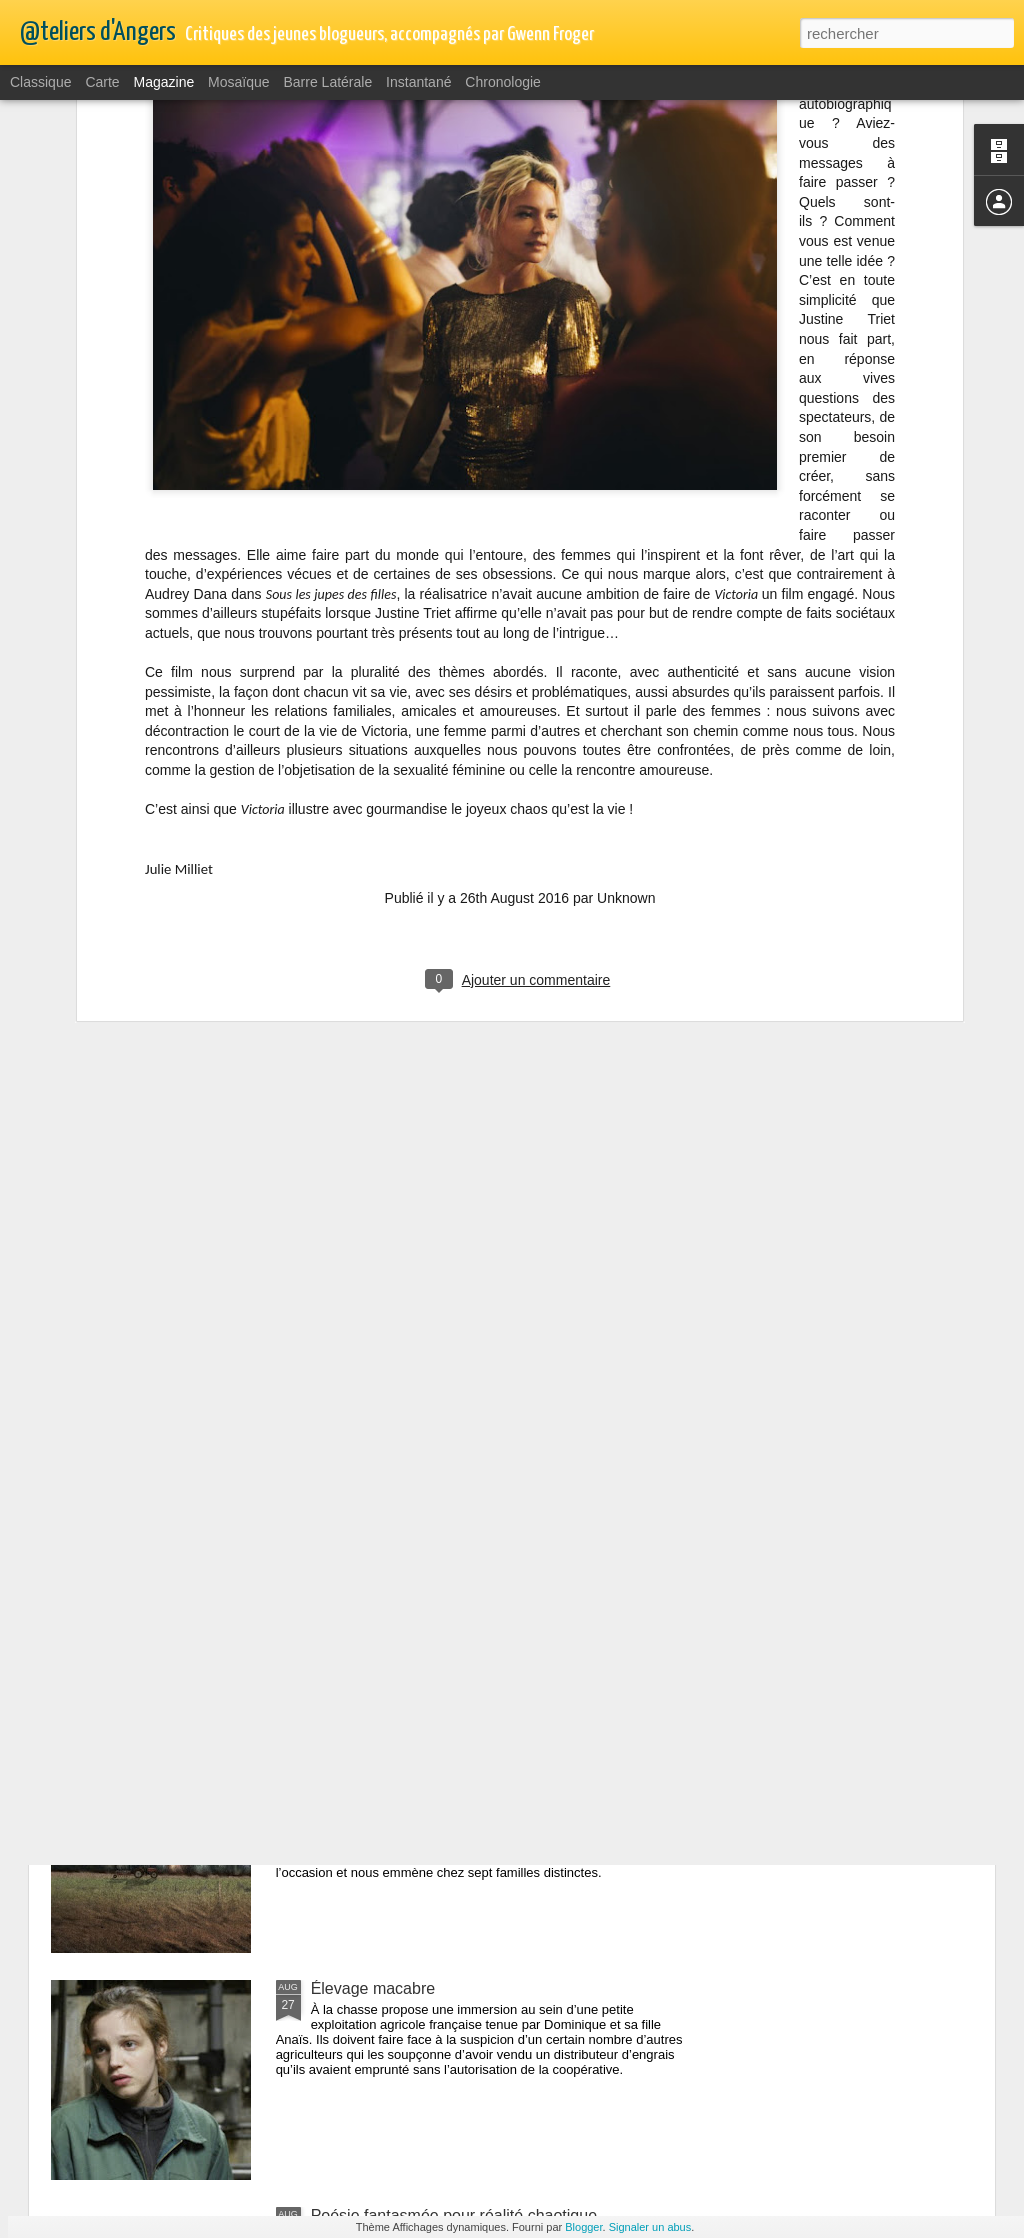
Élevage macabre (373, 1988)
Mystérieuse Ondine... (389, 1307)
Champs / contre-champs (400, 1761)
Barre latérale (327, 82)
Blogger (583, 2227)
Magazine (164, 82)
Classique (40, 82)
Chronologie (503, 82)
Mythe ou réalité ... (377, 1534)
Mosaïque (238, 82)
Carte (102, 82)
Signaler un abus (650, 2227)
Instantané (418, 82)
